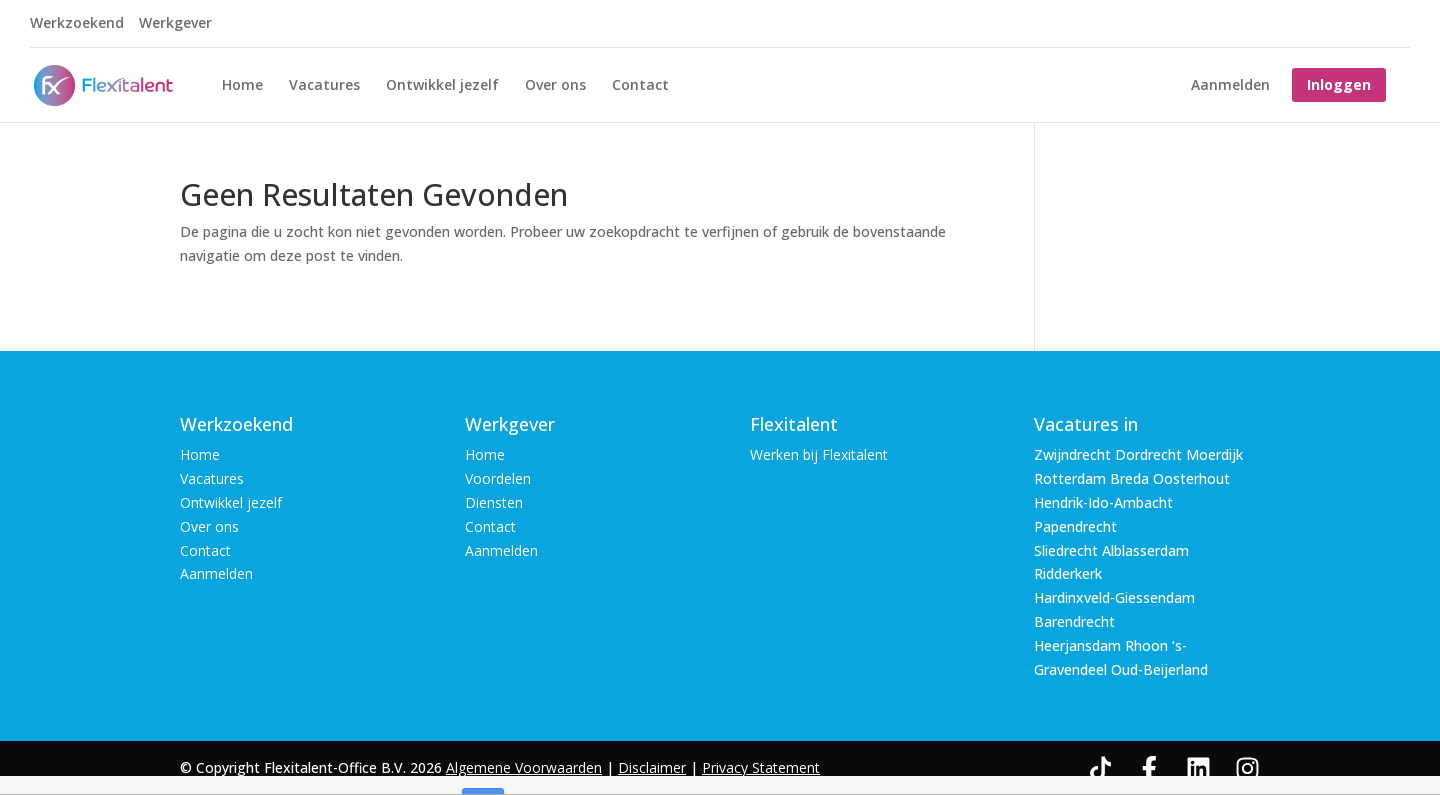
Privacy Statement (761, 767)
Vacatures (324, 86)
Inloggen (1339, 84)
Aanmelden (1230, 86)
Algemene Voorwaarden (524, 767)
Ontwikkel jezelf (442, 86)
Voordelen (498, 478)
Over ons (555, 86)
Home (242, 86)
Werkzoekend (77, 24)
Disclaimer (652, 767)
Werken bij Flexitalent (819, 454)
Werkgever (175, 24)
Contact (640, 86)
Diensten (494, 502)
